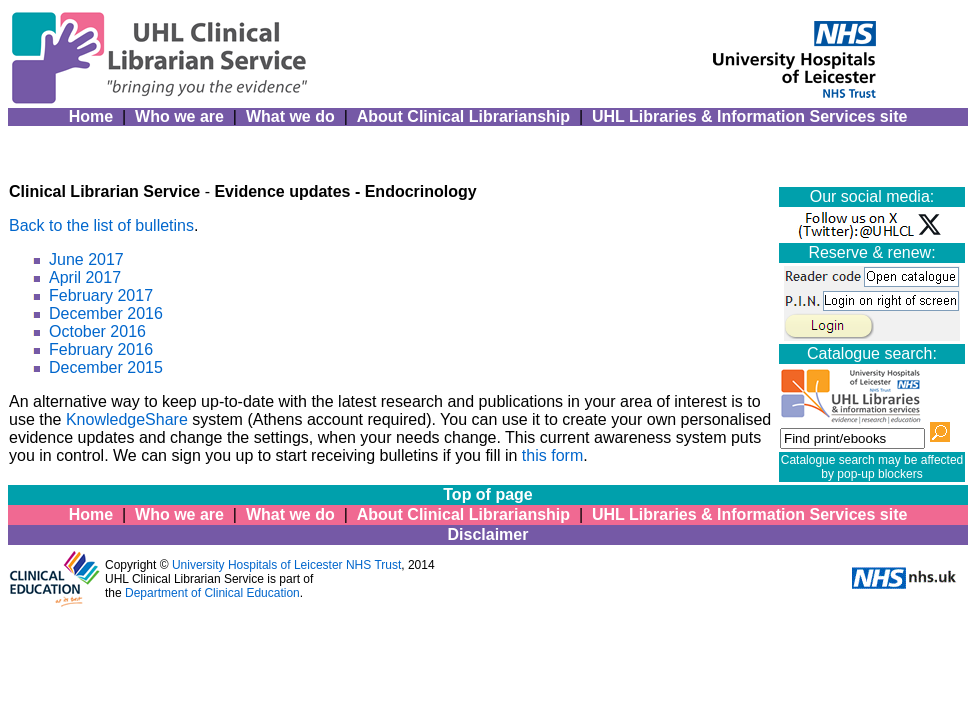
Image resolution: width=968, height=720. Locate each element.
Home (91, 116)
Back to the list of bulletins (101, 225)
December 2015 (106, 367)
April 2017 (85, 277)
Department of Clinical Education (212, 593)
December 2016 (106, 313)
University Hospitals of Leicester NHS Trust (286, 565)
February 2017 (101, 295)
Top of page (487, 494)
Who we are (179, 116)
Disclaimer (488, 534)
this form (552, 455)
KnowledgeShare (127, 419)
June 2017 (86, 259)
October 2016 (97, 331)
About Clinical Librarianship (463, 116)
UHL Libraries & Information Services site (749, 116)
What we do (290, 116)
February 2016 (101, 349)
